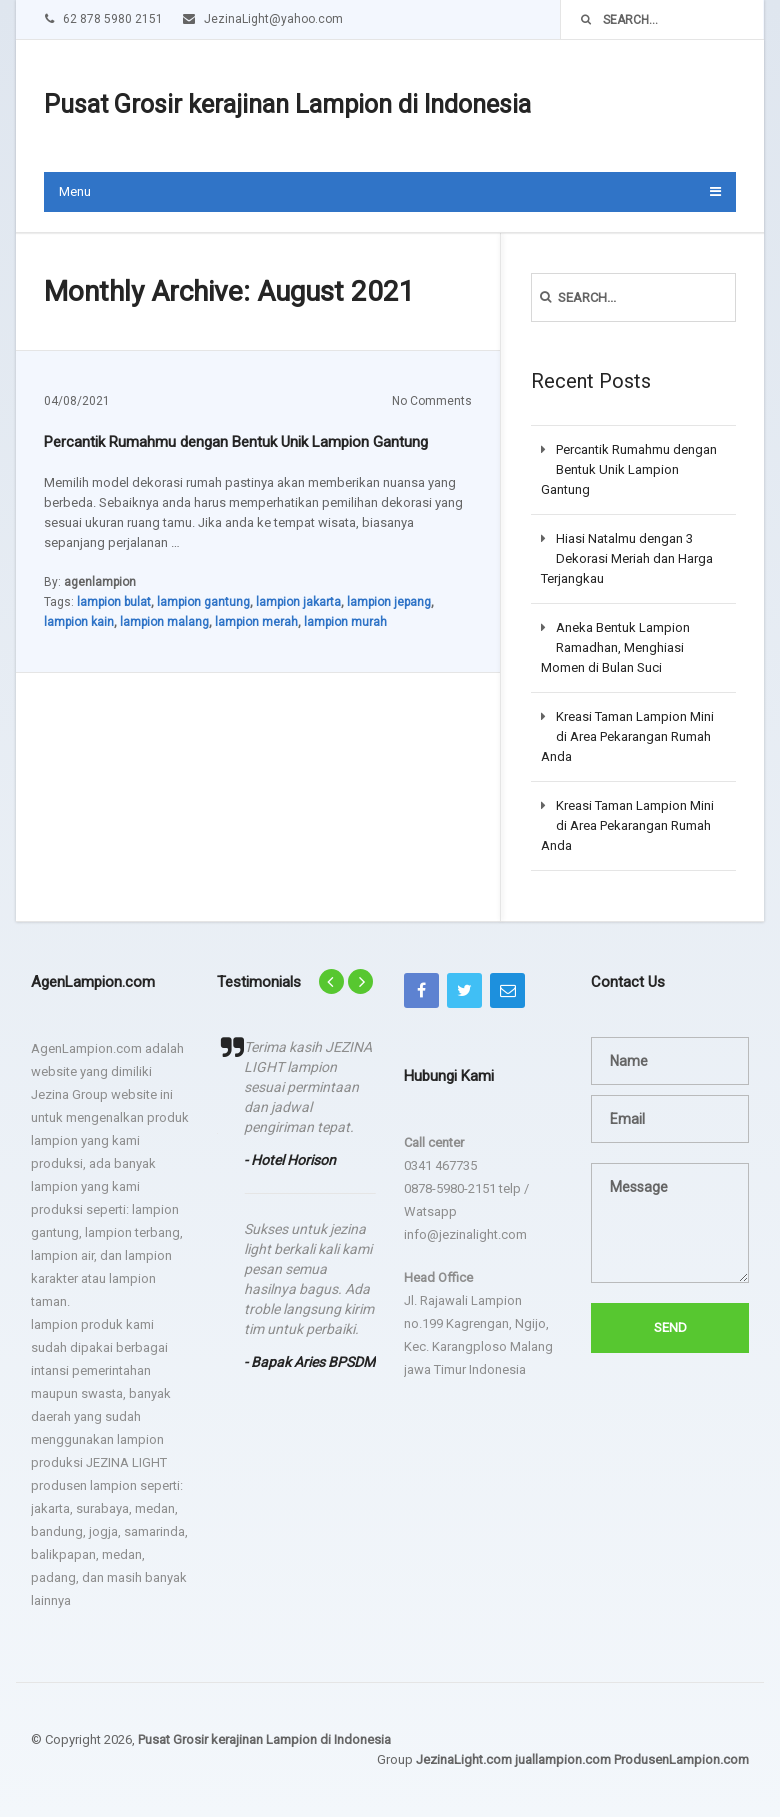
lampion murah (345, 622)
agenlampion (100, 582)
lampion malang (164, 622)
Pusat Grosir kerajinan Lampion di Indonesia (287, 104)
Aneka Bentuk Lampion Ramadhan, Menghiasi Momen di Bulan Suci (615, 647)
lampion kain (79, 622)
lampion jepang (389, 602)
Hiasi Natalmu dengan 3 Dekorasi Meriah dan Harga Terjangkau (627, 558)
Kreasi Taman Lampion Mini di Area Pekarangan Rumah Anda (627, 736)
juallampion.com (563, 1759)
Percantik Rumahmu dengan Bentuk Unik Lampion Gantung (236, 442)
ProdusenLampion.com (681, 1759)
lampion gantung (203, 602)
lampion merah (256, 622)
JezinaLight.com (464, 1759)
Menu (75, 191)
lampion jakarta (298, 602)
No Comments (432, 401)
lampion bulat (114, 602)
